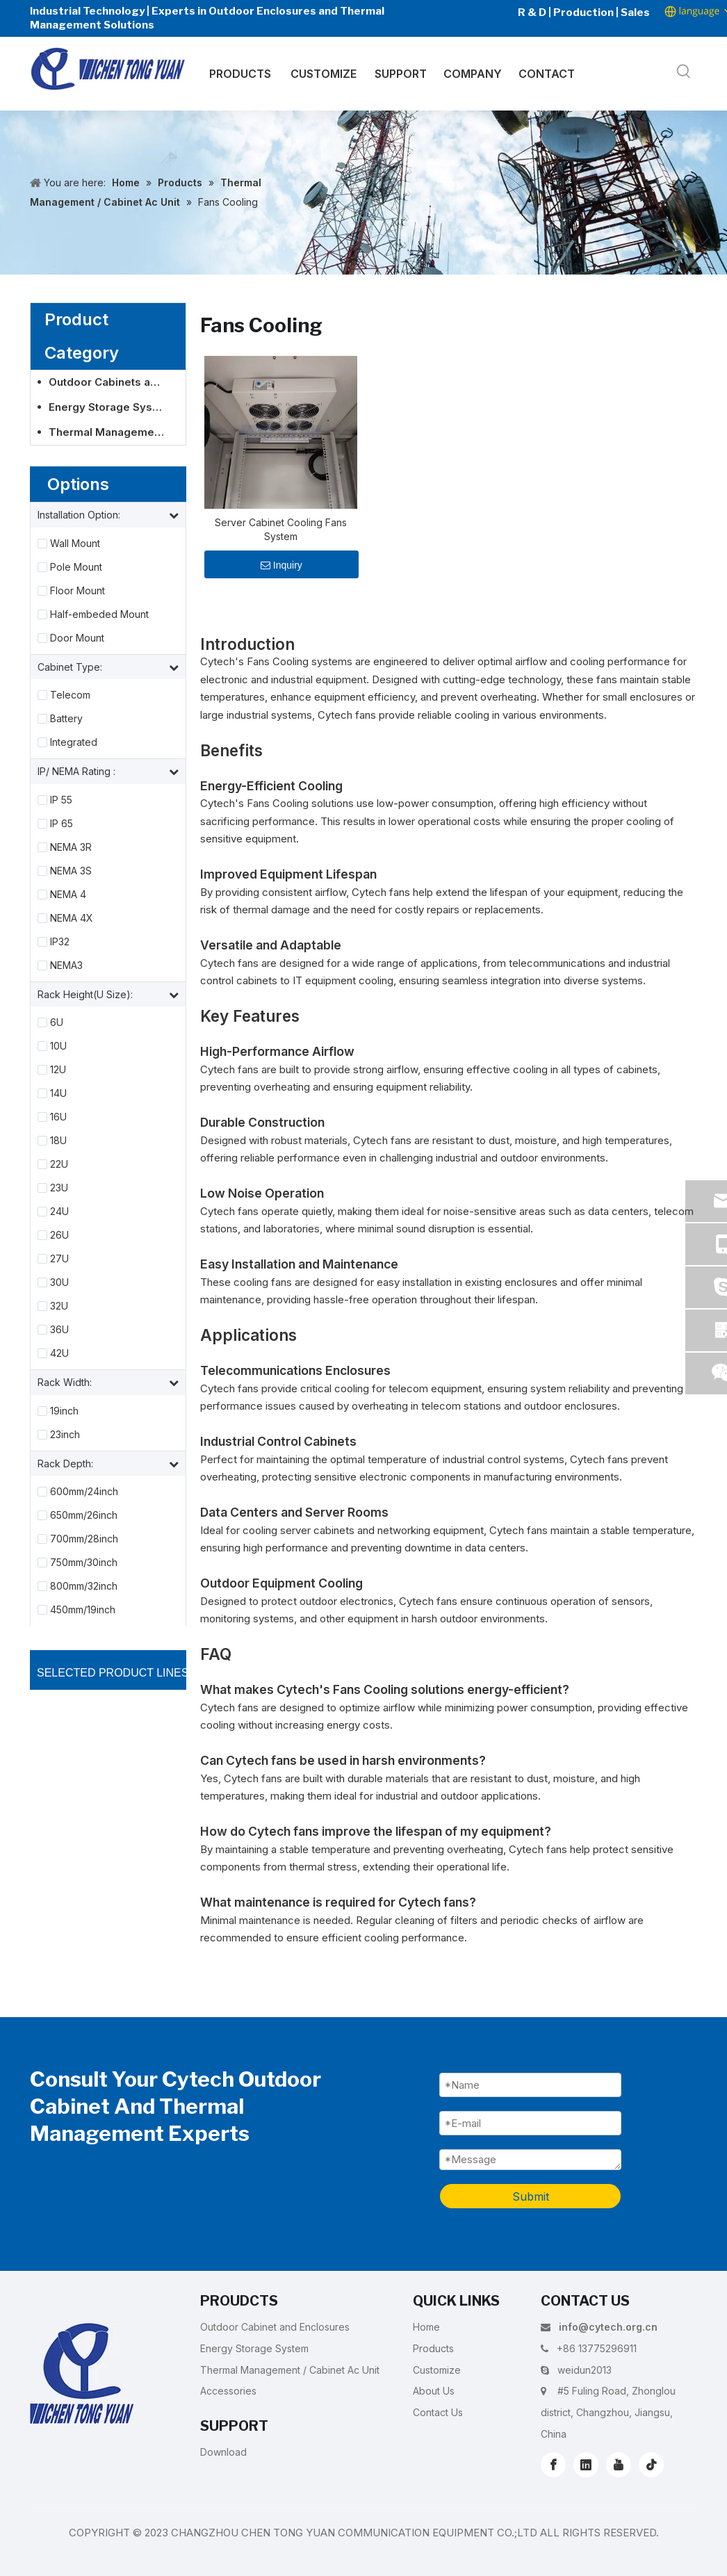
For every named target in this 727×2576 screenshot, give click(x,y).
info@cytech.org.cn (608, 2327)
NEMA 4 (68, 894)
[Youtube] (618, 2464)
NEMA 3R (71, 847)
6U (56, 1022)
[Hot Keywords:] (684, 71)
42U (59, 1353)
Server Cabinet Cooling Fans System (281, 529)
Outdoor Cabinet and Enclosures (275, 2327)
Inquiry (281, 565)
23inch (65, 1435)
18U (58, 1141)
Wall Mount (75, 543)
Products (433, 2348)
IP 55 (61, 800)
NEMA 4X (71, 918)
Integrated (73, 742)
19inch (64, 1411)
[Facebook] (553, 2464)
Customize (437, 2370)
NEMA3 (66, 965)
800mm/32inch (83, 1586)
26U (59, 1235)
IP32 (60, 942)
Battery (66, 719)
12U (58, 1070)
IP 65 (61, 824)
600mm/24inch (84, 1492)
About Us (434, 2391)
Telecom (70, 695)
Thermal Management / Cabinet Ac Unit (114, 432)
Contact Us (438, 2412)
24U (59, 1211)
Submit (530, 2196)
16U (58, 1117)
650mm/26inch (83, 1515)
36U (59, 1330)
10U (58, 1046)
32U (59, 1306)
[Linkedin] (585, 2464)
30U (59, 1282)
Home (426, 2327)
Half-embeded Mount (99, 614)
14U (58, 1093)
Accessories (228, 2391)
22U (59, 1164)
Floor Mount (77, 591)
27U (59, 1259)
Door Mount (77, 638)
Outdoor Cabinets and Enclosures (114, 382)
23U (59, 1188)
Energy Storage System (110, 407)
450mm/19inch (82, 1610)
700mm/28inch (84, 1539)
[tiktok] (651, 2464)
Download (223, 2452)
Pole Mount (76, 567)
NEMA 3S (71, 871)
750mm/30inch (83, 1562)
